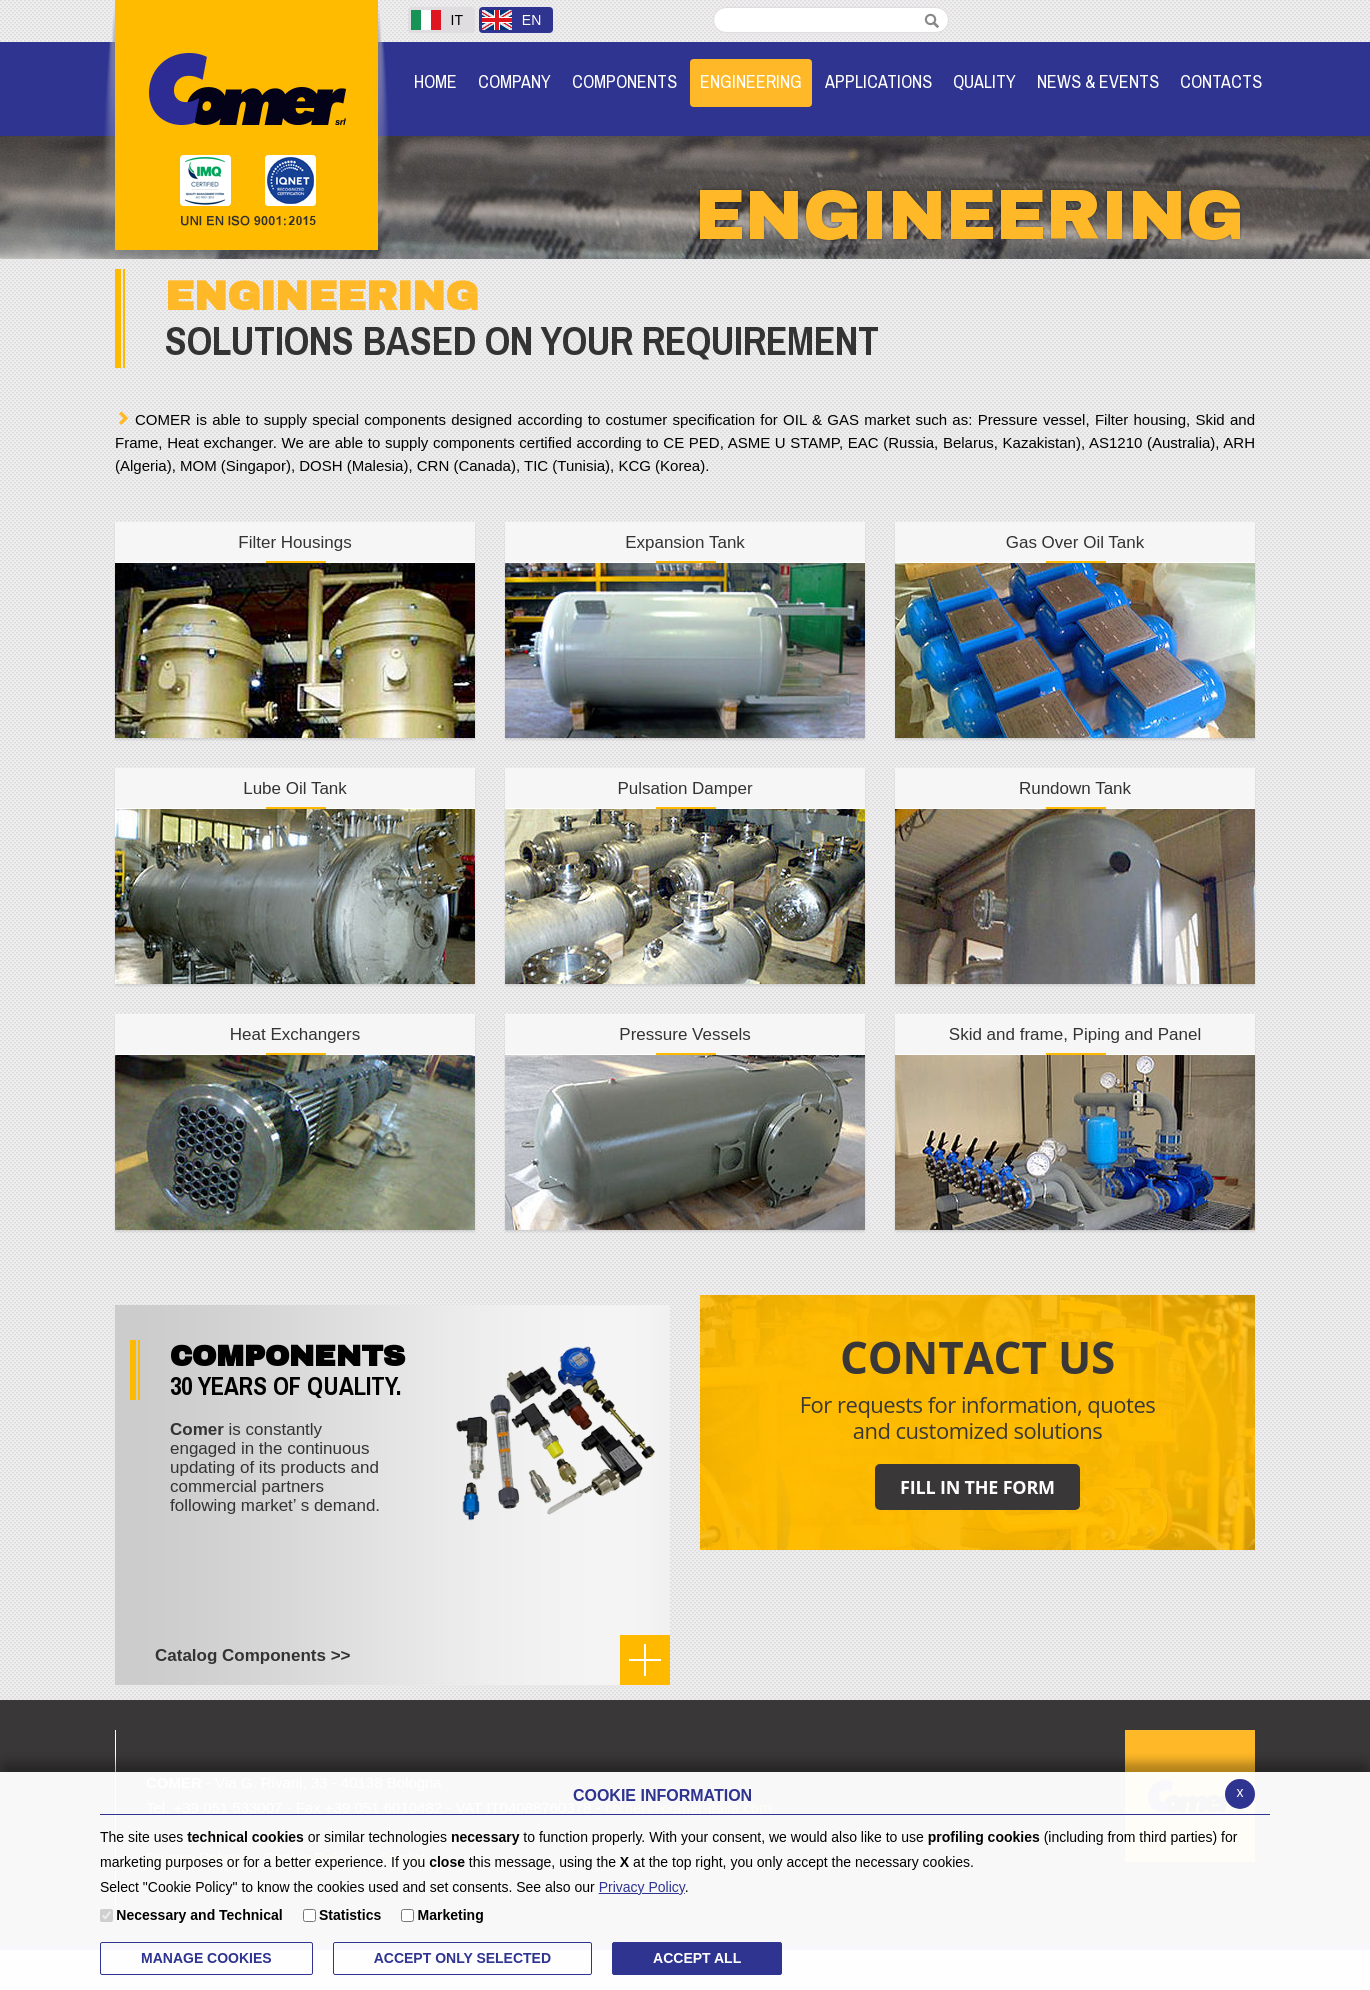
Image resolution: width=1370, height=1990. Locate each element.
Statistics (350, 1915)
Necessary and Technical (199, 1915)
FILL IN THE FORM (977, 1487)
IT (437, 20)
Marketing (451, 1915)
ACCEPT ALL (697, 1958)
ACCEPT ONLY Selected (462, 1958)
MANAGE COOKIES (206, 1958)
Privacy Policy (642, 1887)
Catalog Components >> (253, 1655)
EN (511, 20)
